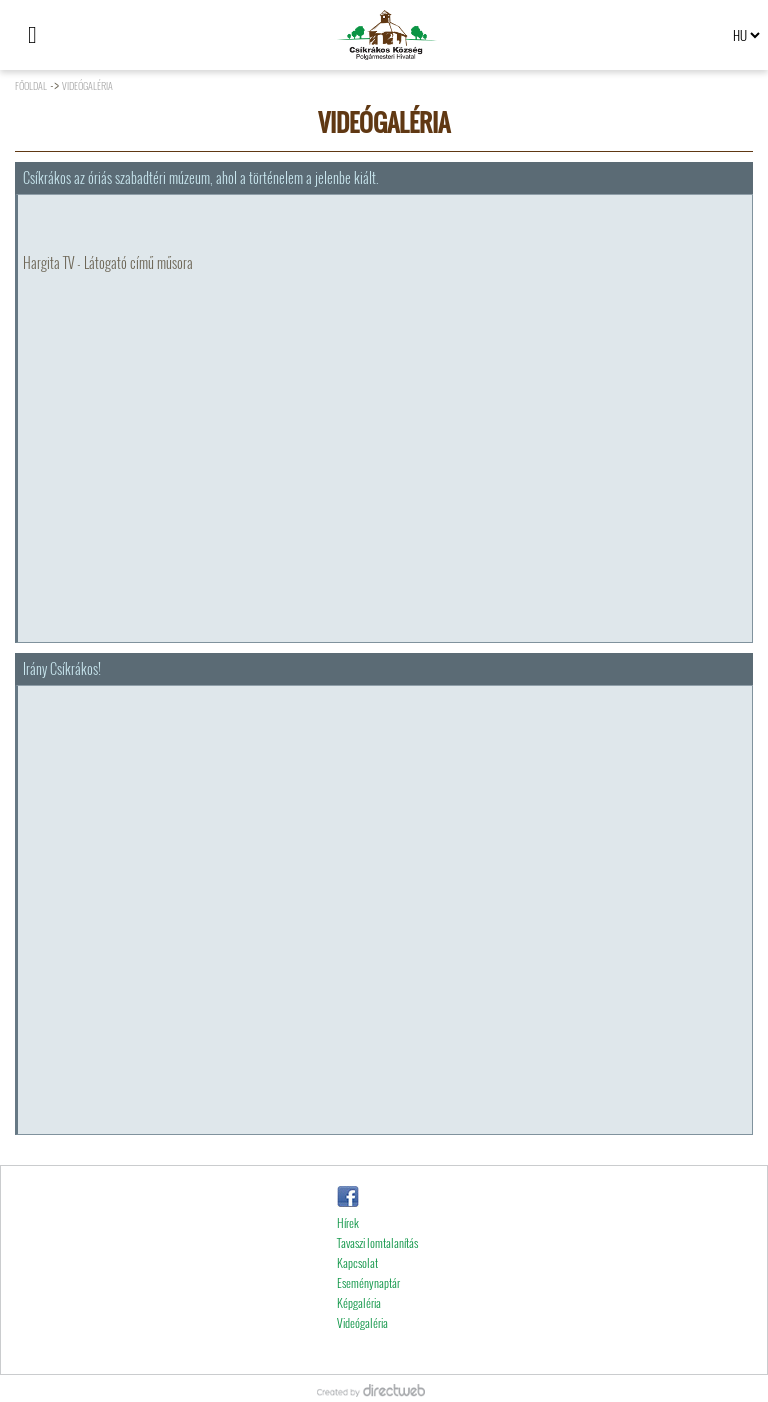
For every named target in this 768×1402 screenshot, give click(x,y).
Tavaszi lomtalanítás (377, 1269)
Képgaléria (359, 1329)
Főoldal (31, 85)
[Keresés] (75, 35)
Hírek (348, 1249)
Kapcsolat (357, 1289)
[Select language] (746, 35)
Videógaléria (87, 85)
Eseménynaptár (368, 1309)
